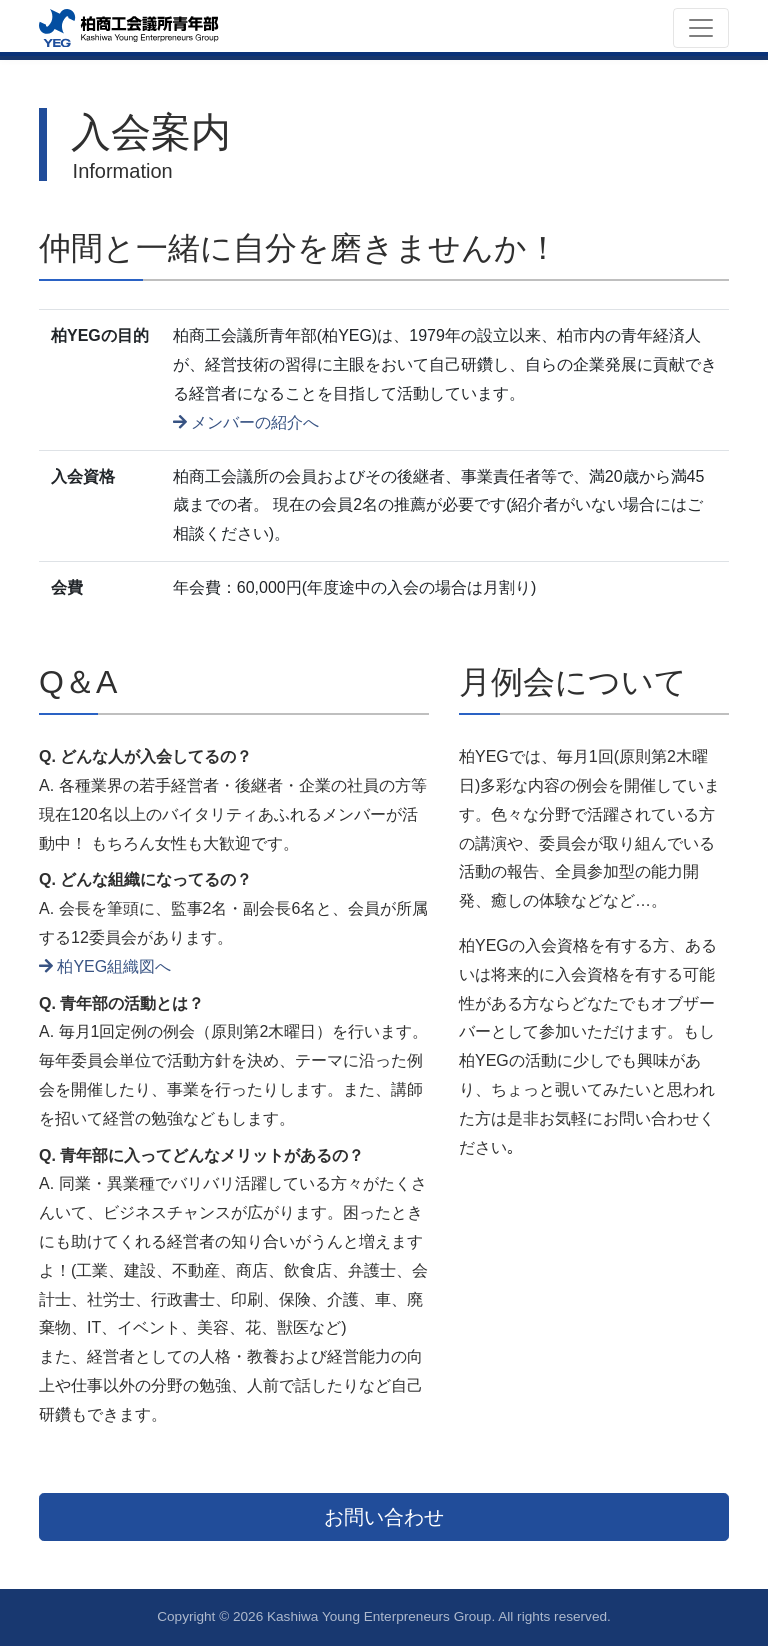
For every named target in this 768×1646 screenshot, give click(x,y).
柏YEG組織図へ (105, 966)
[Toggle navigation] (701, 28)
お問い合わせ (384, 1517)
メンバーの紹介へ (246, 422)
